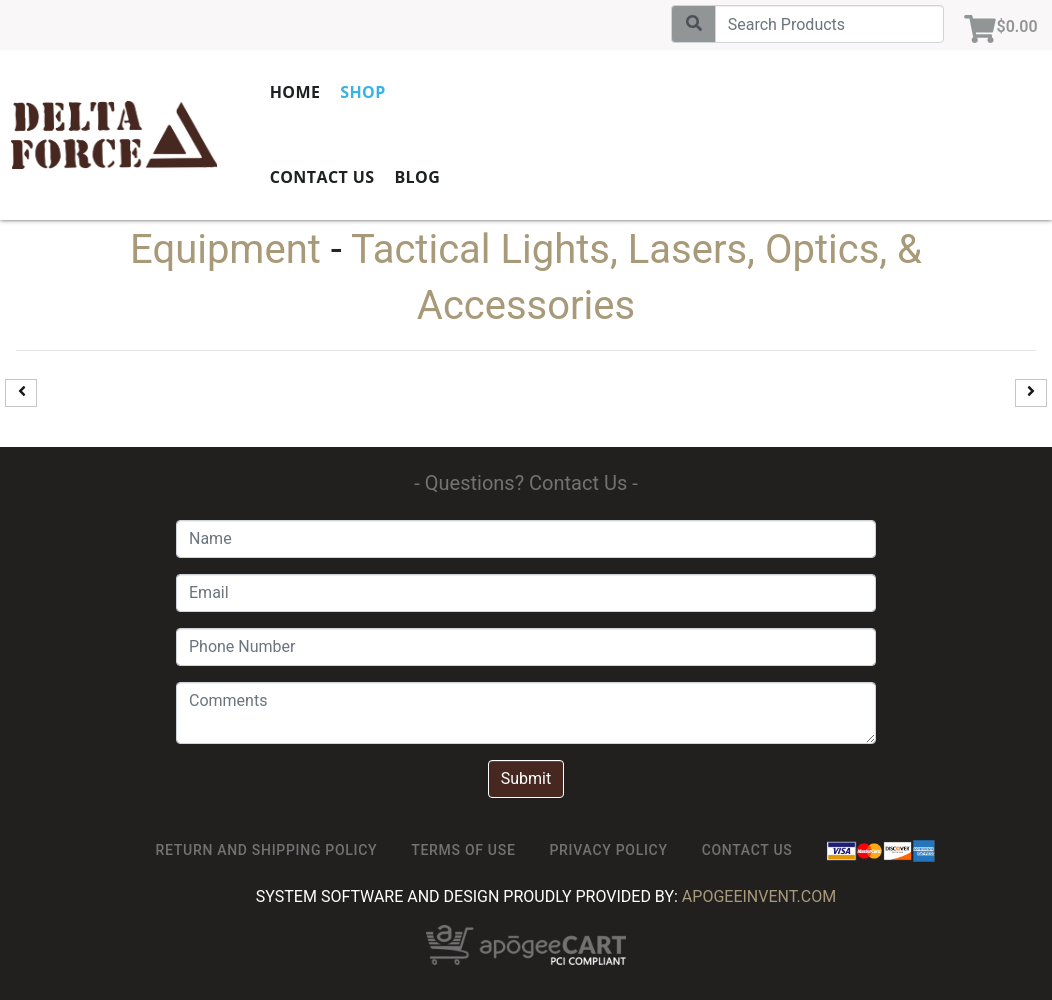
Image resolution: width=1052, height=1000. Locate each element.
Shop (407, 90)
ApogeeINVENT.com (759, 896)
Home (339, 90)
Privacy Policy (608, 850)
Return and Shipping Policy (267, 850)
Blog (462, 175)
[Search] (826, 24)
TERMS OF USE (463, 850)
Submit (526, 778)
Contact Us (366, 175)
